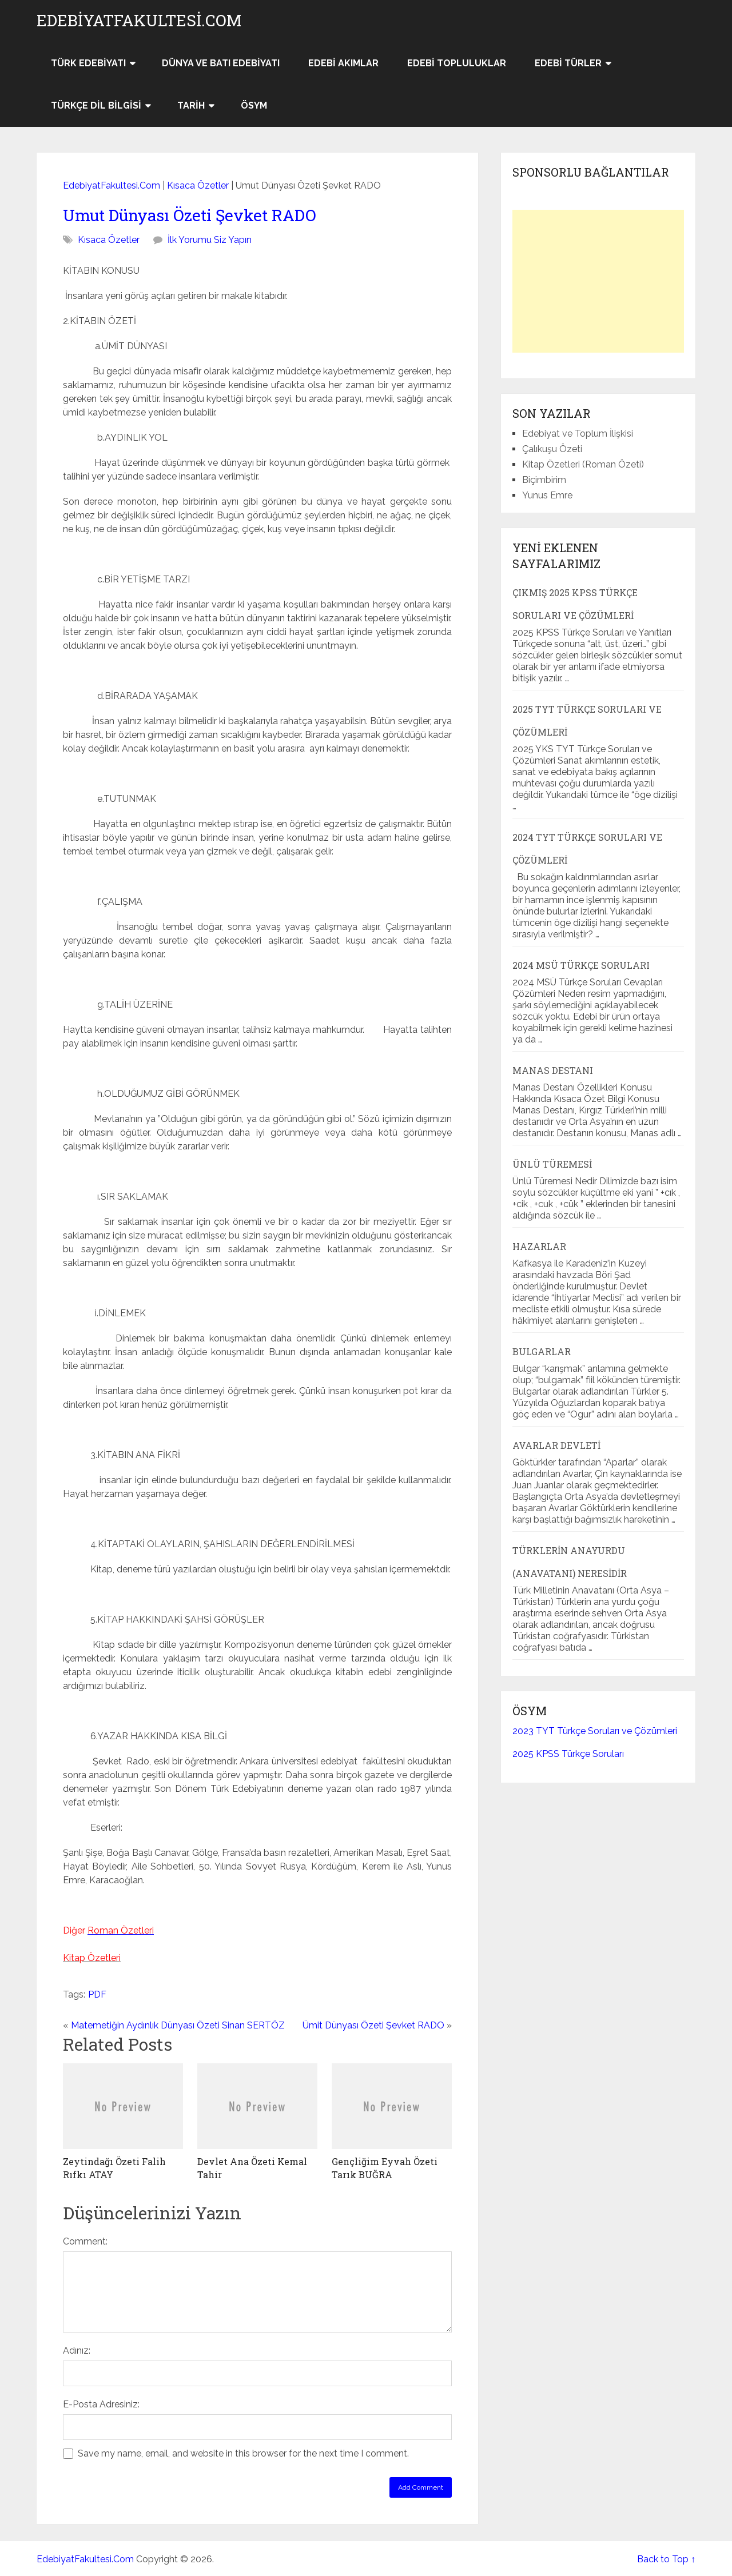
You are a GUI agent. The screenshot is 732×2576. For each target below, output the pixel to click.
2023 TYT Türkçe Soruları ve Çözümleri (594, 1731)
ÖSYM (254, 105)
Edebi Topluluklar (456, 63)
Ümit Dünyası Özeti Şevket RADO (373, 2025)
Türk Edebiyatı (88, 63)
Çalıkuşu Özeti (552, 449)
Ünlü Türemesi (552, 1164)
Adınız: (76, 2350)
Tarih (191, 105)
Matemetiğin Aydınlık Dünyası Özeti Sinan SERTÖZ (178, 2025)
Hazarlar (539, 1246)
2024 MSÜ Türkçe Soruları (581, 965)
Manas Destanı (552, 1070)
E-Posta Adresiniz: (101, 2404)
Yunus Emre (547, 495)
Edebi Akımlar (343, 63)
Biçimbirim (544, 479)
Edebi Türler (568, 63)
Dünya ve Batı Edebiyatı (221, 63)
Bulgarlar (541, 1351)
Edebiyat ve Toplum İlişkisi (577, 433)
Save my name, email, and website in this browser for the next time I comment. (243, 2453)
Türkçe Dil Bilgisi (96, 105)
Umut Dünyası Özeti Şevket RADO (189, 215)
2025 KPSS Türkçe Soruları (568, 1753)
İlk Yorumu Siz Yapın (210, 239)
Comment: (85, 2241)
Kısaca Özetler (198, 185)
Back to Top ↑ (666, 2559)
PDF (97, 1994)
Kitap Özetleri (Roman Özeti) (583, 464)
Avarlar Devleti (556, 1445)
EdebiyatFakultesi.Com (139, 21)
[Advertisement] (598, 281)
